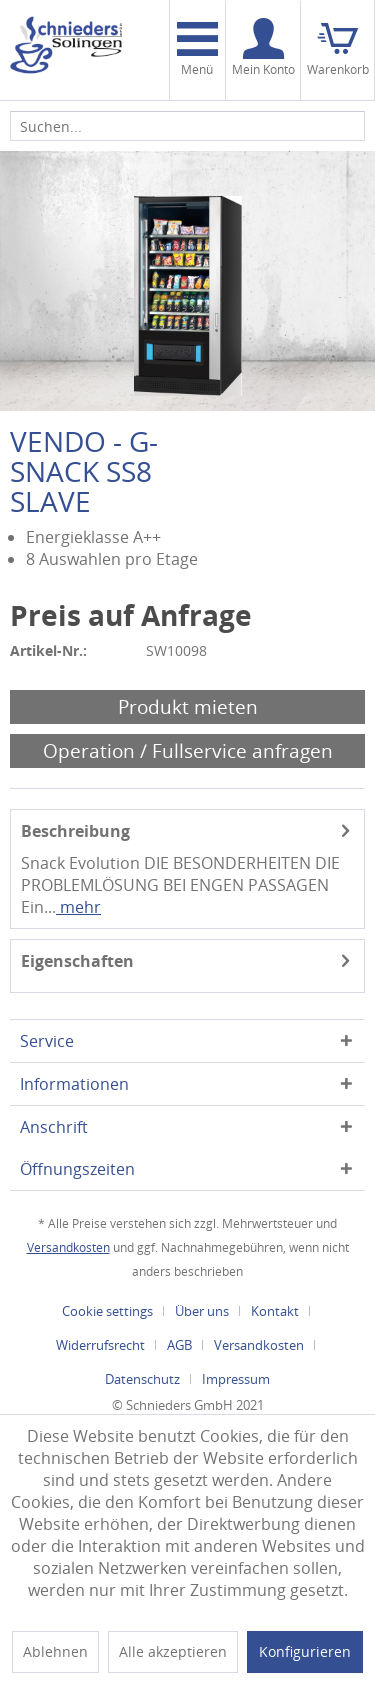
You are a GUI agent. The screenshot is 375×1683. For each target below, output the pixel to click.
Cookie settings (107, 1311)
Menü (197, 49)
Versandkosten (68, 1247)
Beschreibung (75, 831)
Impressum (236, 1379)
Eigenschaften (77, 961)
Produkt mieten (188, 706)
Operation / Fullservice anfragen (188, 750)
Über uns (202, 1311)
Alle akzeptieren (173, 1651)
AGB (179, 1345)
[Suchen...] (187, 126)
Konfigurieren (305, 1651)
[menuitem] (197, 50)
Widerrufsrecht (100, 1345)
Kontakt (275, 1311)
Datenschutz (142, 1379)
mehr (78, 907)
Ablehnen (55, 1651)
